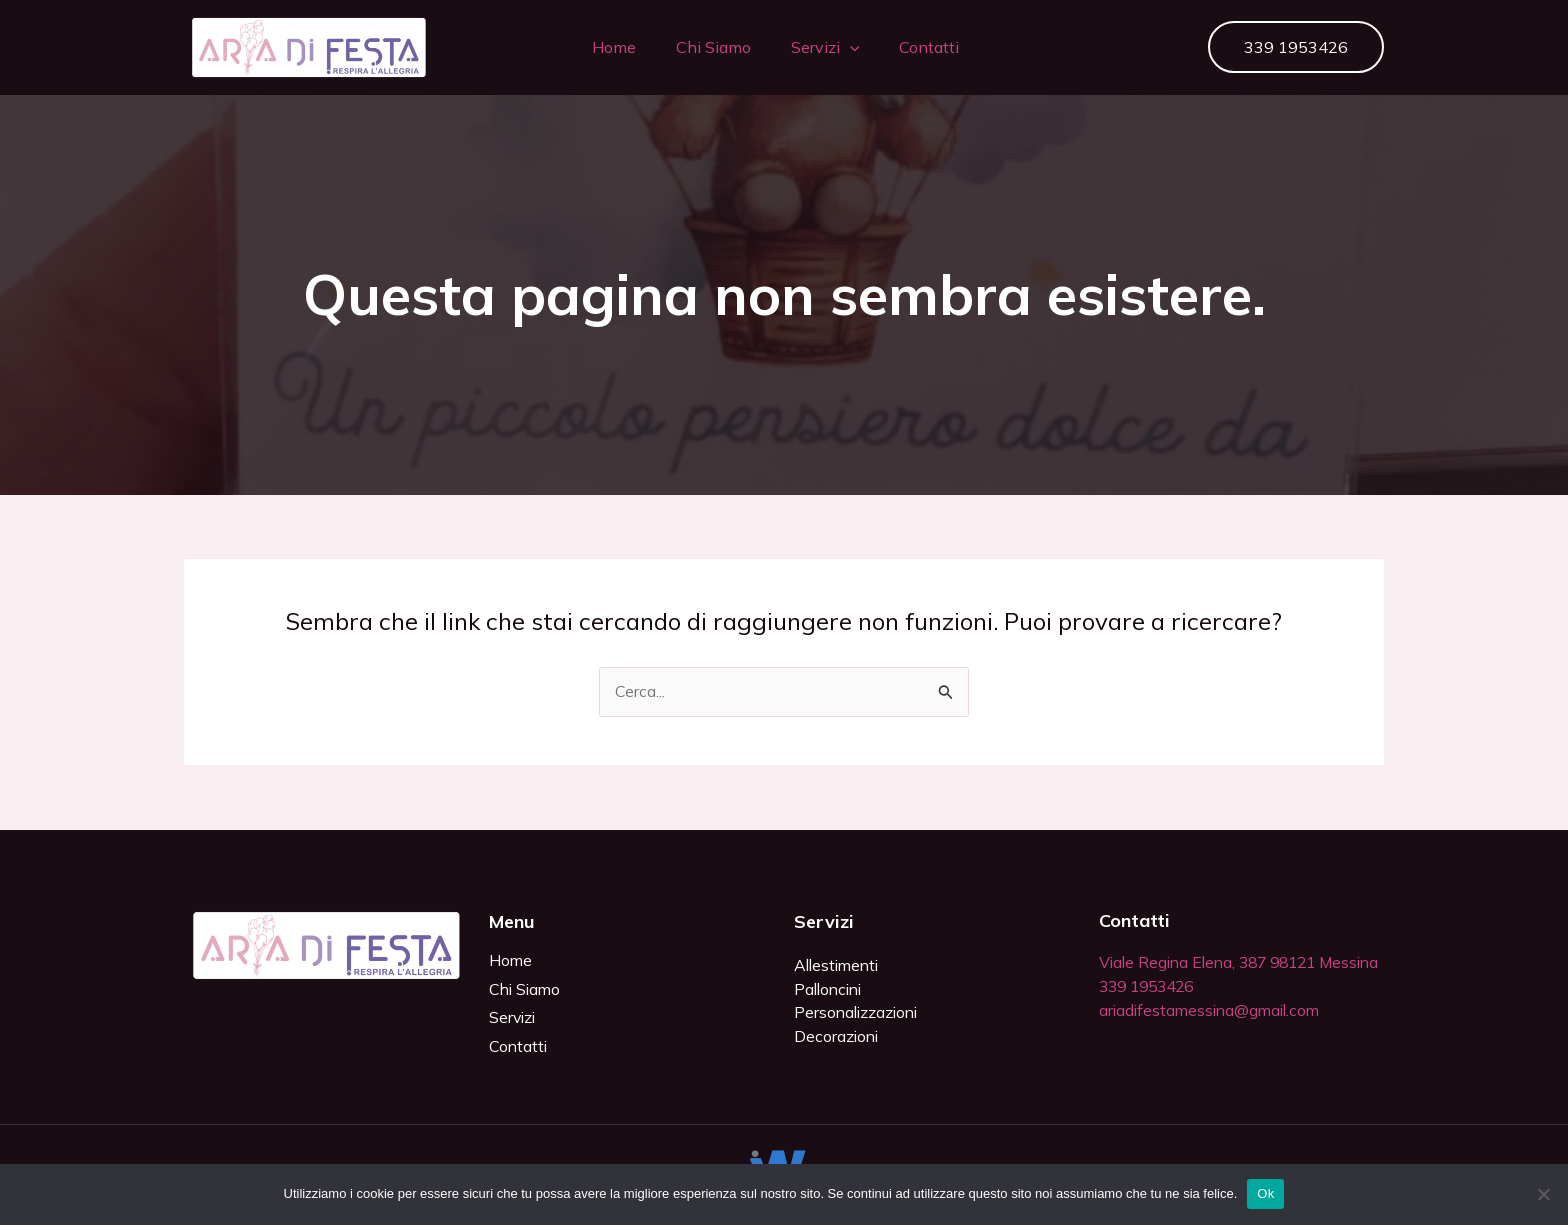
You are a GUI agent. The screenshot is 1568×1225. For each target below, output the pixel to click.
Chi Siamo (701, 47)
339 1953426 (1151, 1011)
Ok (1265, 1193)
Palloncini (830, 989)
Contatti (918, 47)
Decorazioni (837, 1037)
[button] (838, 47)
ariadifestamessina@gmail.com (1213, 1035)
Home (602, 47)
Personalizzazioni (858, 1013)
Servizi (813, 47)
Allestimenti (839, 965)
